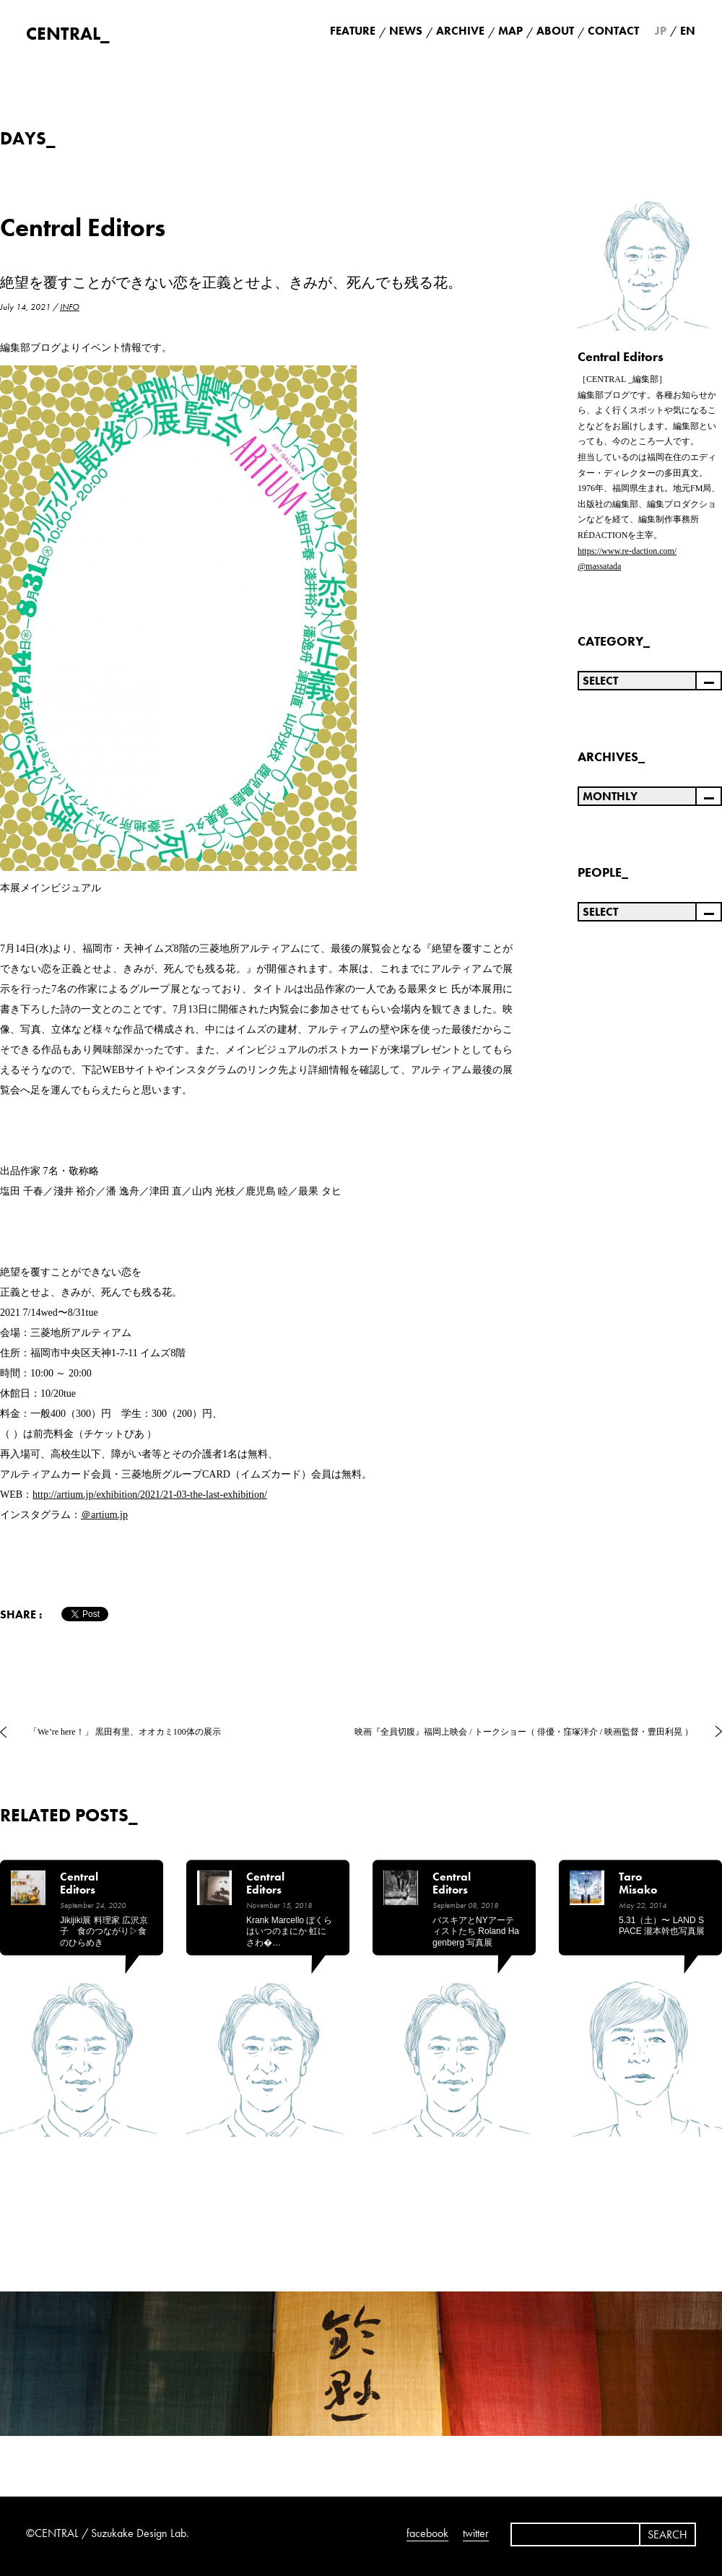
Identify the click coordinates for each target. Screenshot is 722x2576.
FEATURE (352, 30)
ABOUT (555, 30)
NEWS (405, 30)
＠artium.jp (104, 1514)
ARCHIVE (460, 30)
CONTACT (613, 30)
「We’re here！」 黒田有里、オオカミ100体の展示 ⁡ (126, 1732)
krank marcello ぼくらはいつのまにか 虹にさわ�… (289, 1931)
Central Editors (82, 228)
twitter (476, 2533)
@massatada (599, 566)
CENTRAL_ (68, 33)
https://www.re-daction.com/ (627, 551)
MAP (510, 30)
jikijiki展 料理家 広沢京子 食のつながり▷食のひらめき (104, 1931)
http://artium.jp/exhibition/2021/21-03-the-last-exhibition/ (149, 1494)
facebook (427, 2533)
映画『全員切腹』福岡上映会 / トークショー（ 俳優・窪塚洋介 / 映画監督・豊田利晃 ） (524, 1732)
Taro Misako (638, 1883)
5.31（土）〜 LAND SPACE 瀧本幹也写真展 (662, 1926)
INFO (69, 307)
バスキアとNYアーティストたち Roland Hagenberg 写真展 (475, 1931)
